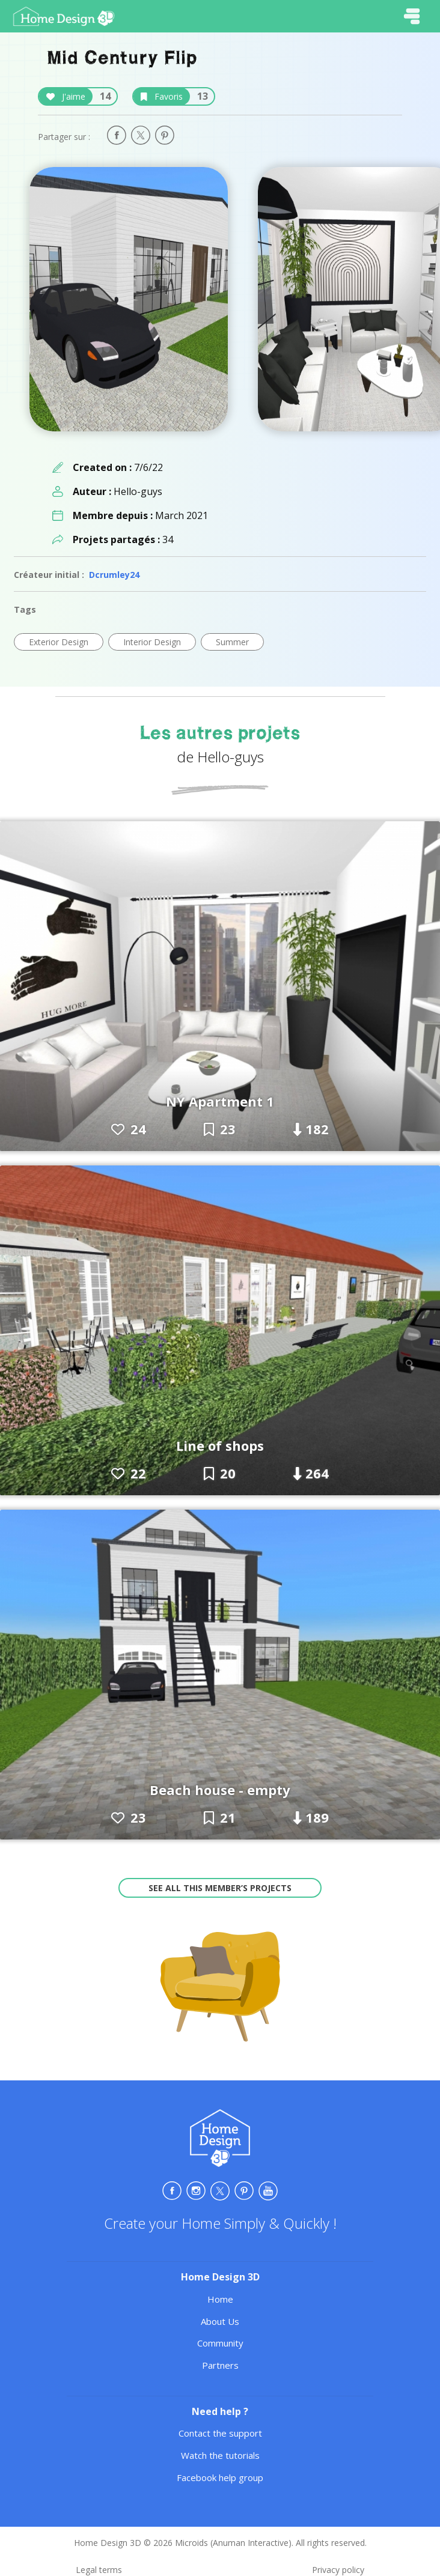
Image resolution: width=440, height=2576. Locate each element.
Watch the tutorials (220, 2455)
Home (220, 2299)
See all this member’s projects (220, 1888)
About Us (220, 2321)
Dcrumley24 (114, 574)
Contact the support (220, 2433)
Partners (220, 2365)
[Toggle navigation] (412, 16)
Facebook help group (220, 2477)
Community (220, 2343)
